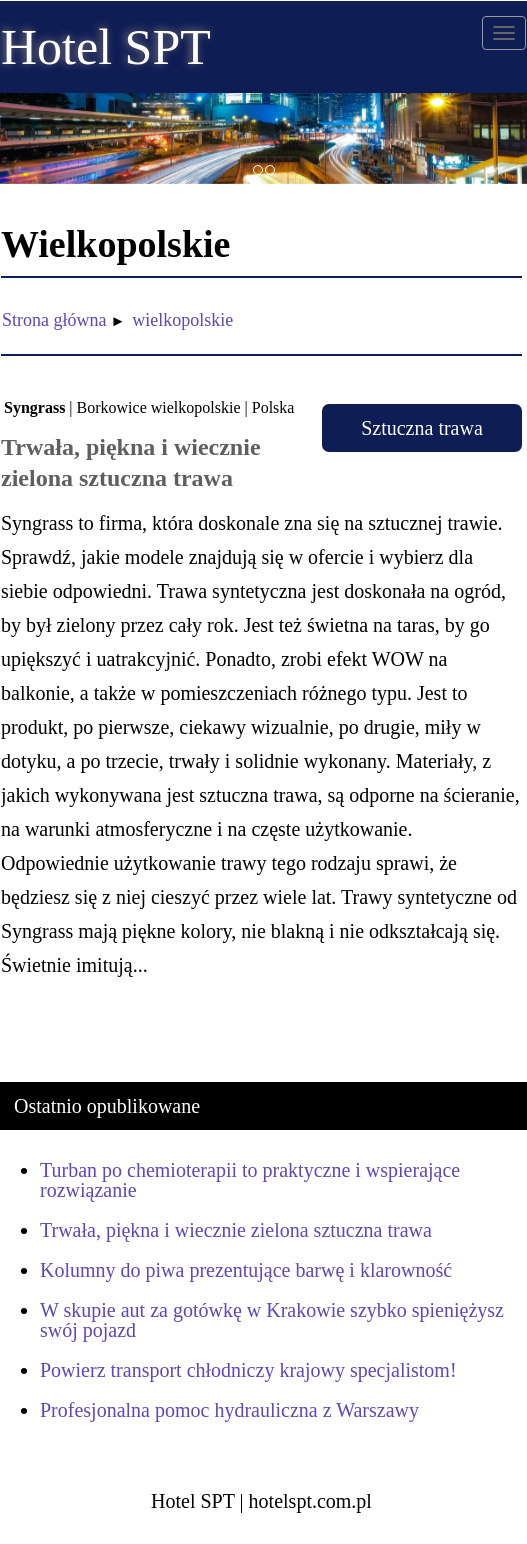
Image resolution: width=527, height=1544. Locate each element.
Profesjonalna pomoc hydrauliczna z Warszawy (229, 1410)
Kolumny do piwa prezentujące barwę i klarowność (246, 1270)
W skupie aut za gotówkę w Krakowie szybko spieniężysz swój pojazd (272, 1320)
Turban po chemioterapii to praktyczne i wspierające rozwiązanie (250, 1180)
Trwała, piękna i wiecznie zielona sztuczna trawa (236, 1230)
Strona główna (54, 320)
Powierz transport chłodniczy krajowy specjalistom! (248, 1370)
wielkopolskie (182, 320)
